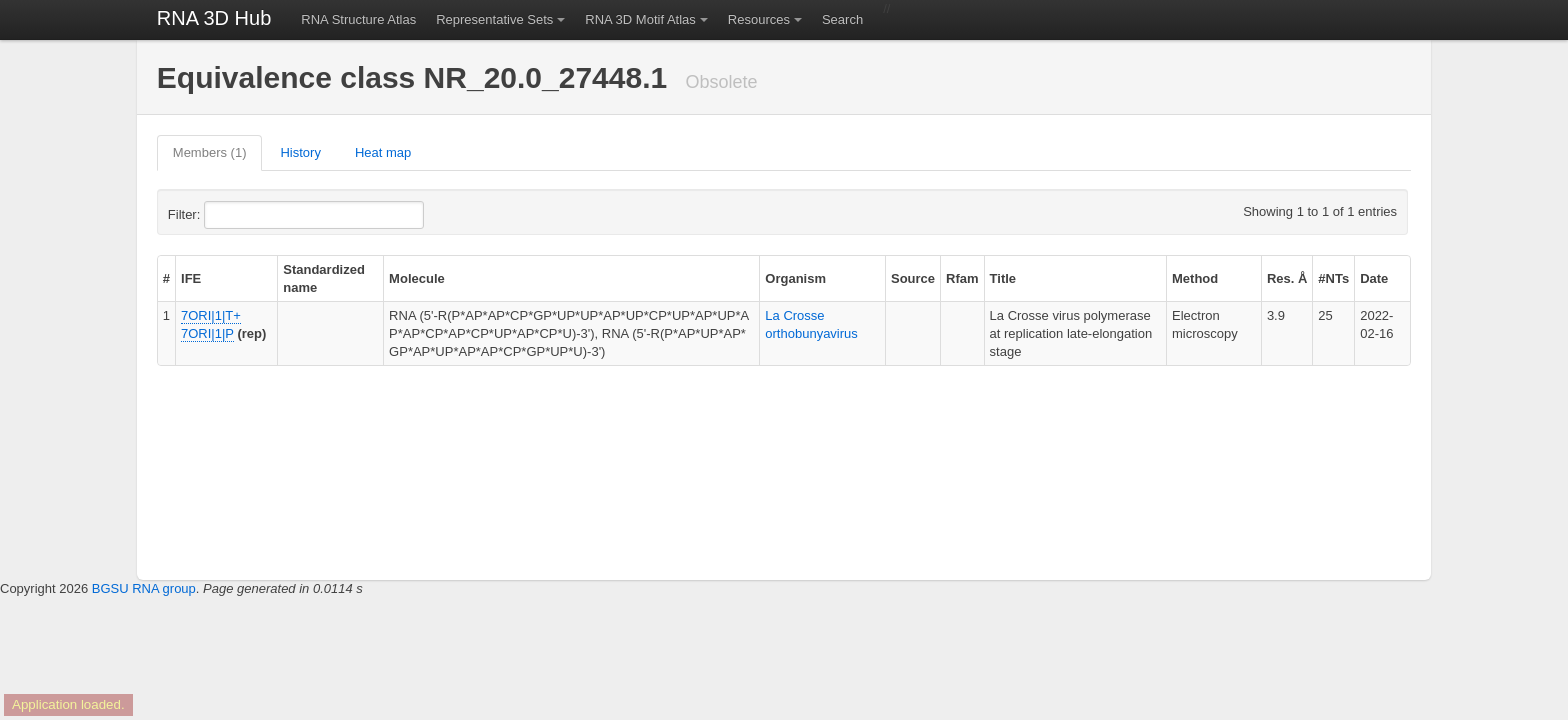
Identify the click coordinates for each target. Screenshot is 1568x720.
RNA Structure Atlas (358, 19)
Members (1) (210, 152)
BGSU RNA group (144, 588)
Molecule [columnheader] (417, 278)
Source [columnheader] (913, 278)
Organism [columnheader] (795, 278)
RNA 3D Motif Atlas (640, 19)
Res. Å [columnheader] (1287, 278)
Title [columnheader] (1003, 278)
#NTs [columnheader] (1333, 278)
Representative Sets (494, 19)
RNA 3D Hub (214, 18)
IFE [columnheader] (191, 278)
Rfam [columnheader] (962, 278)
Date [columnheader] (1374, 278)
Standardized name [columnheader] (324, 278)
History (300, 152)
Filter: (233, 215)
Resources (759, 19)
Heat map (383, 152)
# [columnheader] (166, 278)
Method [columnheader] (1195, 278)
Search (842, 19)
